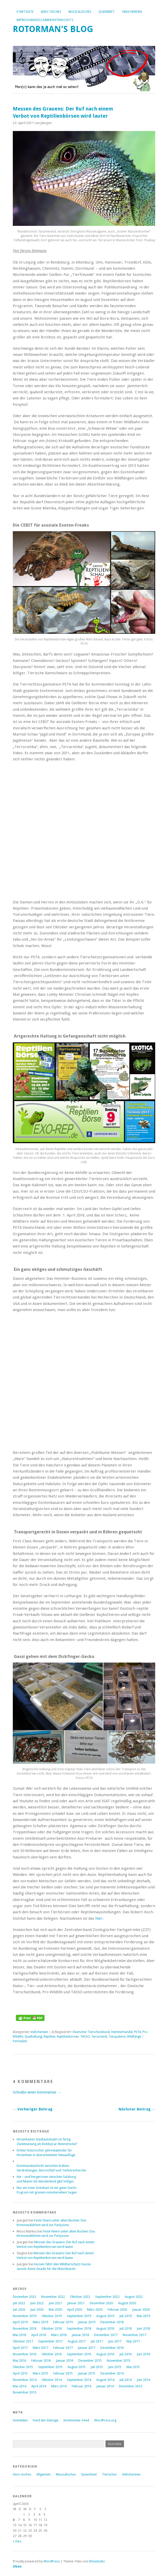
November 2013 (24, 2392)
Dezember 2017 (106, 2335)
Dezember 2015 (90, 2360)
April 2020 (74, 2309)
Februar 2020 (117, 2309)
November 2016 (24, 2354)
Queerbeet (107, 12)
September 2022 (107, 2297)
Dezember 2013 (130, 2386)
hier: (99, 1918)
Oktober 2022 (80, 2297)
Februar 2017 (63, 2348)
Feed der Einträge (45, 2420)
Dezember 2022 (24, 2297)
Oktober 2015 (23, 2367)
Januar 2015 (86, 2373)
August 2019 (105, 2316)
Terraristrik (99, 2036)
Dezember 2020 (101, 2303)
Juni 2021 (55, 2303)
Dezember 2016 (112, 2348)
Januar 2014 (105, 2386)
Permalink (20, 2041)
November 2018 (24, 2328)
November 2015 (118, 2360)
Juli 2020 (19, 2309)
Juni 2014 (143, 2380)
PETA (137, 2032)
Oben (17, 2566)
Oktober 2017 (23, 2341)
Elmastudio (97, 2561)
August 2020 (127, 2303)
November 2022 (53, 2297)
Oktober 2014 (51, 2380)
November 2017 (134, 2335)
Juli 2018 (125, 2328)
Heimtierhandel (121, 2032)
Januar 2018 (80, 2335)
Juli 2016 (125, 2354)
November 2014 (24, 2380)
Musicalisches (79, 12)
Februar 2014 (81, 2386)
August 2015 (77, 2367)
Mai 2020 (55, 2309)
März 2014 (59, 2386)
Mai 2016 (19, 2360)
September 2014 (79, 2380)
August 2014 (105, 2380)
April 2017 (20, 2348)
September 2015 (50, 2367)
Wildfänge (134, 2036)
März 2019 (40, 2322)
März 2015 (40, 2373)
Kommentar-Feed (76, 2420)
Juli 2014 (125, 2380)
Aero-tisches (51, 12)
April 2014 (38, 2386)
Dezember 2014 (112, 2373)
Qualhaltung (33, 2036)
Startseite (25, 12)
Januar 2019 (86, 2322)
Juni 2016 (143, 2354)
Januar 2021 (76, 2303)
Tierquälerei (117, 2036)
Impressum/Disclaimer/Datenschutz (45, 20)
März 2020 (94, 2309)
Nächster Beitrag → (137, 2109)
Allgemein (43, 2474)
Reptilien (49, 2036)
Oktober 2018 (51, 2328)
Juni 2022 (37, 2303)
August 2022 (134, 2297)
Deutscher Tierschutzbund (91, 2032)
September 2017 (50, 2341)
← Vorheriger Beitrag (32, 2109)
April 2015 (20, 2373)
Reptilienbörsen (68, 2036)
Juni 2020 (37, 2309)
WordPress (52, 2561)
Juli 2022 (19, 2303)
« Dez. (17, 2541)
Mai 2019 (143, 2316)
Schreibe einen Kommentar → (37, 2092)
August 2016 (105, 2354)
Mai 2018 (19, 2335)
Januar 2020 (141, 2309)
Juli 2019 (125, 2316)
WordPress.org (105, 2420)
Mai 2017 (133, 2341)
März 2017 (40, 2348)
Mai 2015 (133, 2367)
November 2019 (24, 2316)
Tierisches (109, 2474)
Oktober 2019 (51, 2316)
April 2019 (20, 2322)
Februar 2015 (63, 2373)
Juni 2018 (143, 2328)
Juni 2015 (114, 2367)
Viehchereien (132, 12)
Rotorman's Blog (53, 29)
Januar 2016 (64, 2360)
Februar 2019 (63, 2322)
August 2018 (105, 2328)
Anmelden (20, 2420)
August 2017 (77, 2341)
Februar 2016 (41, 2360)
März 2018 (59, 2335)
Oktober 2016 (51, 2354)
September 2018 (79, 2328)
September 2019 (79, 2316)
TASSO (85, 2036)
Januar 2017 (86, 2348)
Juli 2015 (97, 2367)
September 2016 (79, 2354)
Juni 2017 (114, 2341)
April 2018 (38, 2335)
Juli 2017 (97, 2341)
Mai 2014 (19, 2386)
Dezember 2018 (112, 2322)
